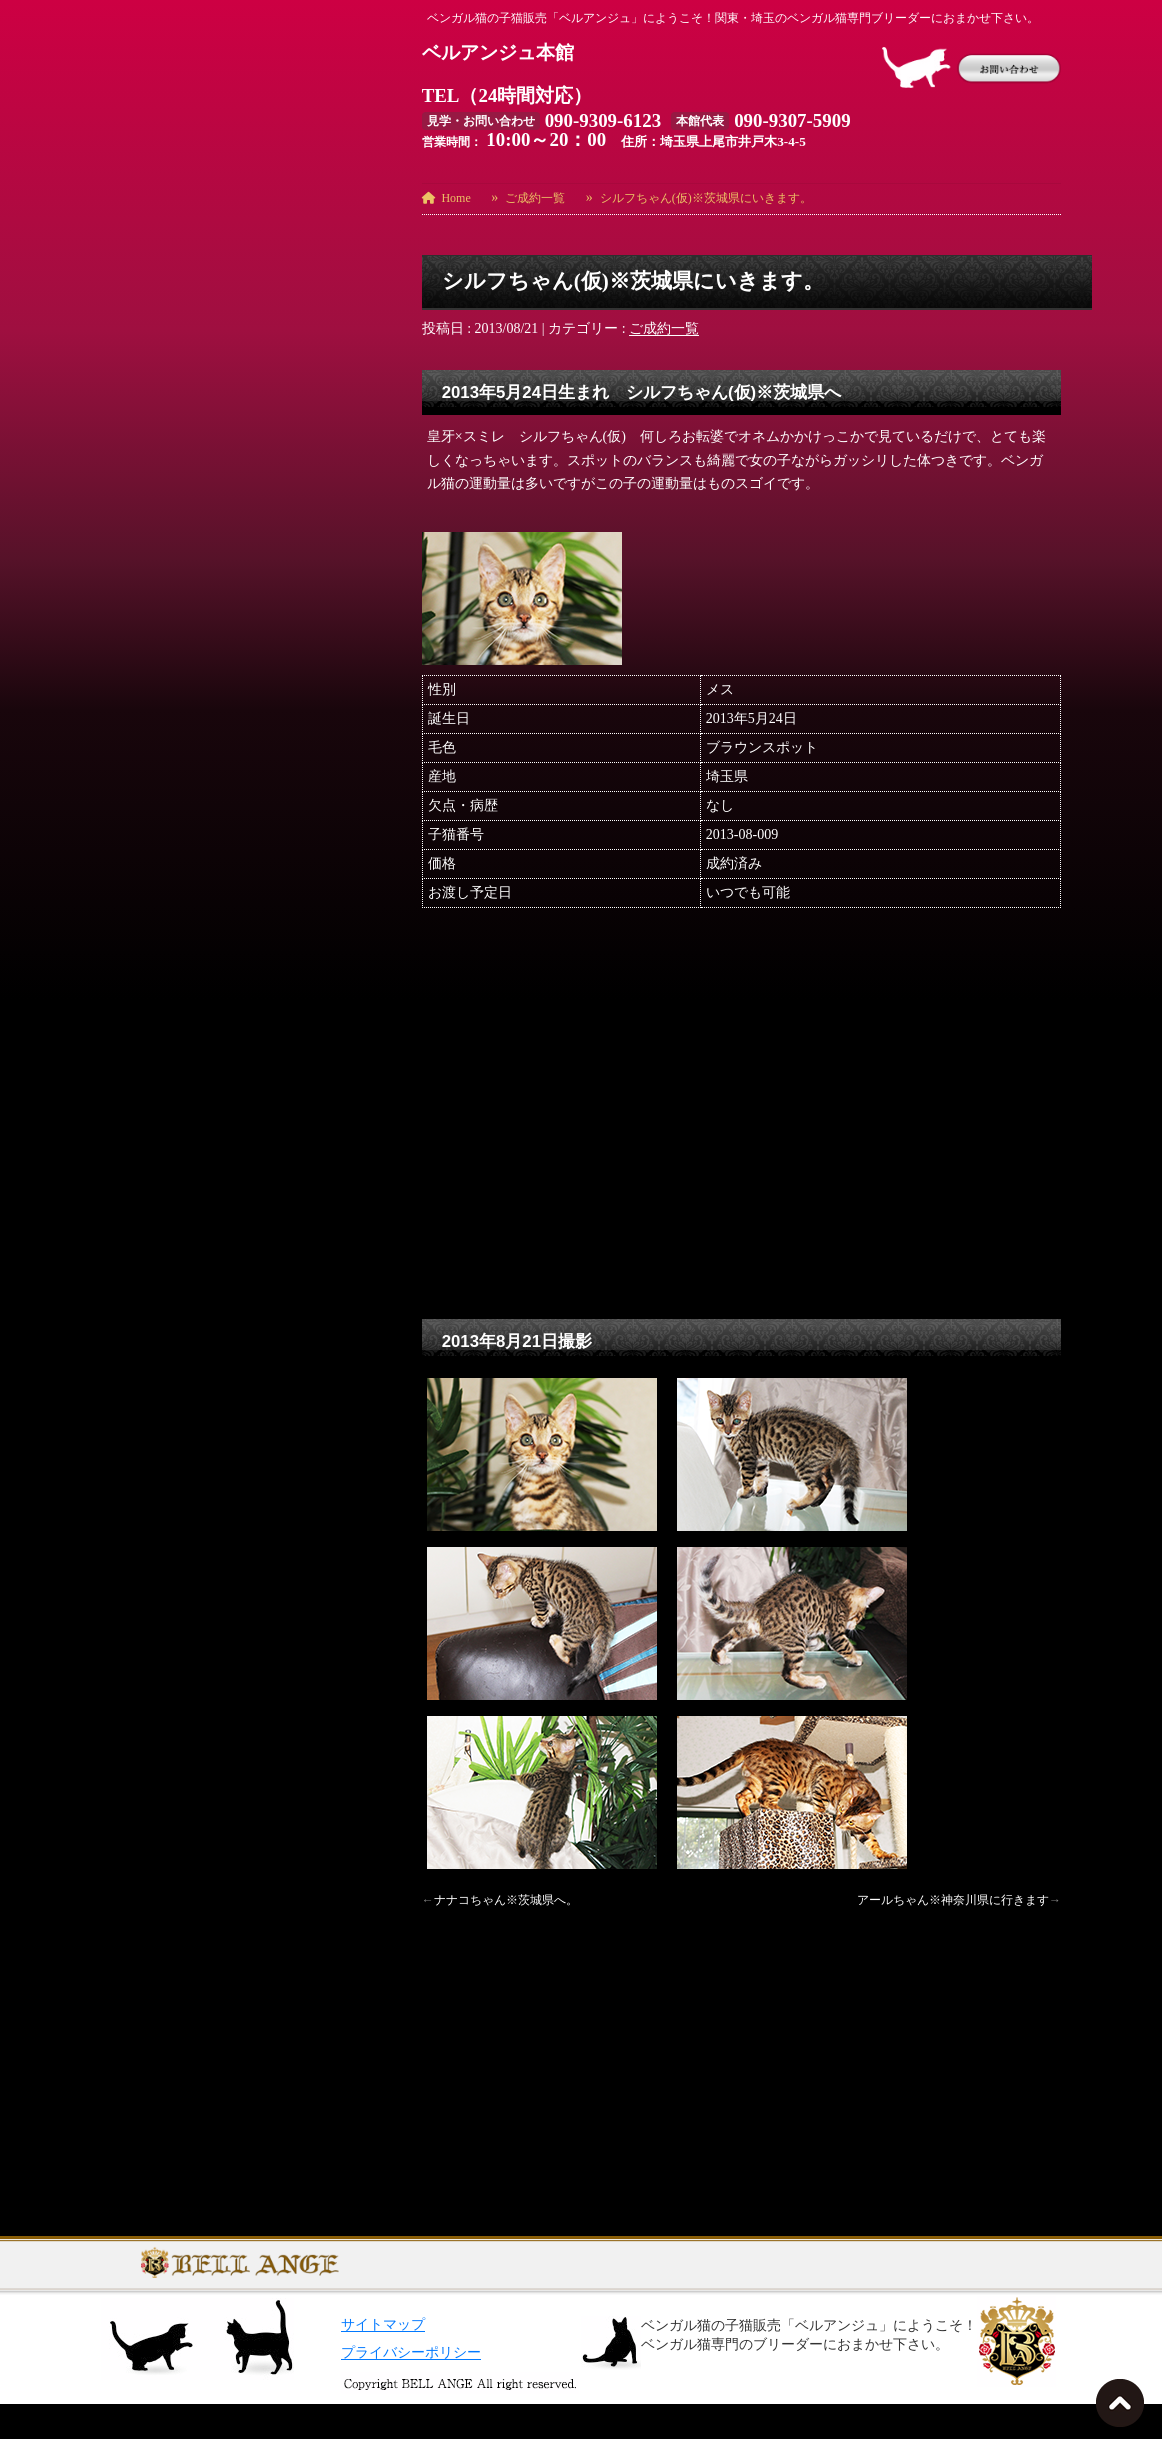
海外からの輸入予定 (164, 1062)
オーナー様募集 (150, 859)
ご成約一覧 (664, 328)
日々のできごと (150, 1004)
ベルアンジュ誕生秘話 (171, 917)
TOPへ (1124, 2409)
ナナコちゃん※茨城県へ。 (506, 1900)
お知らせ (129, 801)
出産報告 (129, 946)
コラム (122, 888)
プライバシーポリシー (411, 2387)
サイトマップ (383, 2359)
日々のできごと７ (157, 1033)
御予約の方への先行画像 (178, 975)
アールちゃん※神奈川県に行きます (953, 1900)
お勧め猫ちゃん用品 (164, 772)
